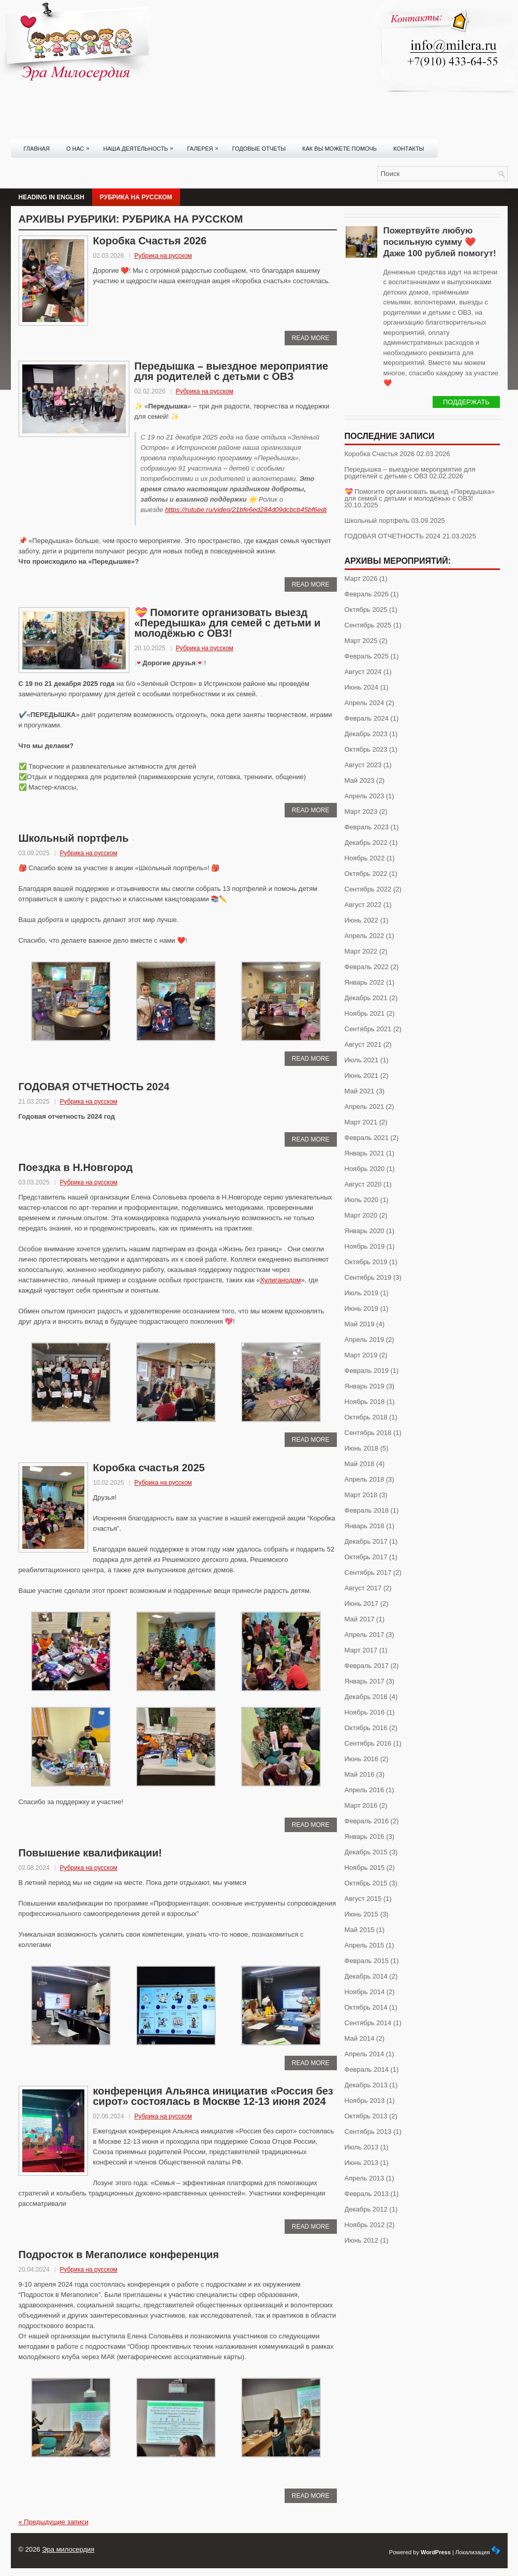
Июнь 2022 (362, 920)
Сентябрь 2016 (368, 1743)
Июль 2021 (362, 1060)
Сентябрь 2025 (368, 625)
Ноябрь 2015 (365, 1867)
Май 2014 (360, 2038)
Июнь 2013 (362, 2163)
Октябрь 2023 (366, 749)
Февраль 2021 (367, 1137)
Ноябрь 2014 (365, 1992)
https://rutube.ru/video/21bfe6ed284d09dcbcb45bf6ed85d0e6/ (257, 510)
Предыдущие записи (53, 2522)
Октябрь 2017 (366, 1557)
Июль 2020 (362, 1200)
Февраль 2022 (367, 967)
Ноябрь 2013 (365, 2100)
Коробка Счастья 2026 (150, 240)
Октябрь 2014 (366, 2007)
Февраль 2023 (367, 827)
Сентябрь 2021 (368, 1029)
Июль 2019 (362, 1293)
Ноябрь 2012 (365, 2225)
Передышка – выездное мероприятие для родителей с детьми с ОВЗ (232, 371)
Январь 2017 (364, 1681)
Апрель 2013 (364, 2178)
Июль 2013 (362, 2147)
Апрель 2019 (364, 1339)
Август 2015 (363, 1898)
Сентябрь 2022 (368, 889)
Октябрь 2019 (366, 1262)
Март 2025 (361, 641)
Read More (311, 338)
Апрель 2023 (364, 796)
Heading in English (51, 197)
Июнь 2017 (362, 1603)
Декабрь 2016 (366, 1697)
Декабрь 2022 (366, 842)
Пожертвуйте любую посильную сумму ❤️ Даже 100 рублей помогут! (439, 242)
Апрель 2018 (364, 1479)
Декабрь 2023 (366, 734)
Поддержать (466, 402)
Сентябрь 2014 (368, 2023)
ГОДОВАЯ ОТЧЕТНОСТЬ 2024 (94, 1086)
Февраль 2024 (367, 718)
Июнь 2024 (362, 687)
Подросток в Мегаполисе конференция (119, 2254)
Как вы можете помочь (339, 148)
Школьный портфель (74, 838)
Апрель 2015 (364, 1945)
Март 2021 (361, 1122)
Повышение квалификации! (92, 1852)
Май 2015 (360, 1930)
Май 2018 (360, 1464)
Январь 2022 (364, 982)
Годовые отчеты (259, 148)
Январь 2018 (364, 1526)
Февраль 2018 (367, 1510)
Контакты (408, 148)
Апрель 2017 (364, 1634)
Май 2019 (360, 1324)
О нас (80, 145)
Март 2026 (361, 578)
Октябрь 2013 (366, 2116)
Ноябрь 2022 (365, 858)
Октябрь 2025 (366, 609)
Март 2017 (361, 1650)
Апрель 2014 (364, 2054)
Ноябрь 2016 (365, 1712)
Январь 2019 (364, 1386)
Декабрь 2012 (366, 2209)
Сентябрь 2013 (368, 2131)
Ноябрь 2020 (365, 1169)
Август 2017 (363, 1588)
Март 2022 (361, 951)
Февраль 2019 (367, 1370)
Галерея (205, 145)
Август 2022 (363, 905)
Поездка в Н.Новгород (76, 1167)
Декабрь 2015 (366, 1852)
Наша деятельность (141, 145)
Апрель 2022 (364, 936)
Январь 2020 (364, 1231)
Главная (37, 148)
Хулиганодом (280, 1280)
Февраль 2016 (367, 1821)
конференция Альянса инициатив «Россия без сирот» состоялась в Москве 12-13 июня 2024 (213, 2096)
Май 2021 (360, 1091)
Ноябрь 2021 (365, 1013)
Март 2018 (361, 1495)
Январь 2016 (364, 1836)
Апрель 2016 (364, 1790)
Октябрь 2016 (366, 1728)
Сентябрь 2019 (368, 1277)
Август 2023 (363, 765)
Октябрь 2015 (366, 1883)
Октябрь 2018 (366, 1417)
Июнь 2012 (362, 2240)
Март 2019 (361, 1355)
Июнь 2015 (362, 1914)
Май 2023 (360, 780)
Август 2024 (363, 672)
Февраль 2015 (367, 1961)
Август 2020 (363, 1184)
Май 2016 (360, 1774)
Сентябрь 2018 (368, 1433)
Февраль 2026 (367, 594)
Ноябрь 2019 (365, 1246)
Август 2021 (363, 1044)
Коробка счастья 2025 (149, 1467)
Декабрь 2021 (366, 998)
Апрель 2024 (364, 703)
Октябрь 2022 (366, 873)
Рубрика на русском (136, 197)
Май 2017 (360, 1619)
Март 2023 (361, 811)
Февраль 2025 (367, 656)
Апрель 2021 (364, 1106)
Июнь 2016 (362, 1759)
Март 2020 (361, 1215)
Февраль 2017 (367, 1666)
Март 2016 (361, 1805)
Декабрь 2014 (366, 1976)
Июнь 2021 (362, 1075)
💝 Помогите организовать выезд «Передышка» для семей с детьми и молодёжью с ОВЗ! (228, 623)
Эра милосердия (68, 2549)
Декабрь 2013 (366, 2085)
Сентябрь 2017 (368, 1572)
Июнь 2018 (362, 1448)
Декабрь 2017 (366, 1541)
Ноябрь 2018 (365, 1402)
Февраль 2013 (367, 2194)
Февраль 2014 (367, 2069)
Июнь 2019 (362, 1308)
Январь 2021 (364, 1153)
